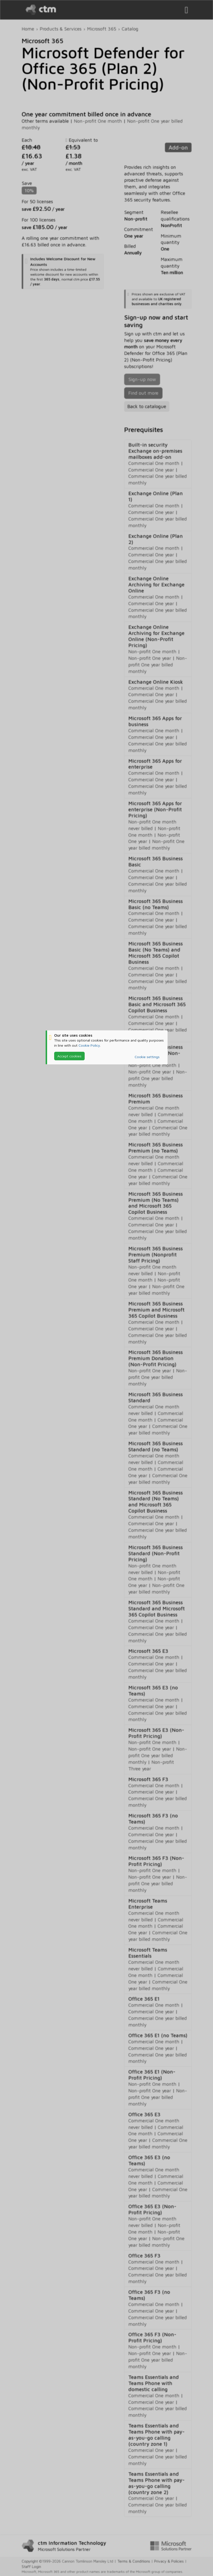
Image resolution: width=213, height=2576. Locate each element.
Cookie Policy (89, 1045)
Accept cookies (69, 1056)
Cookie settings (147, 1057)
